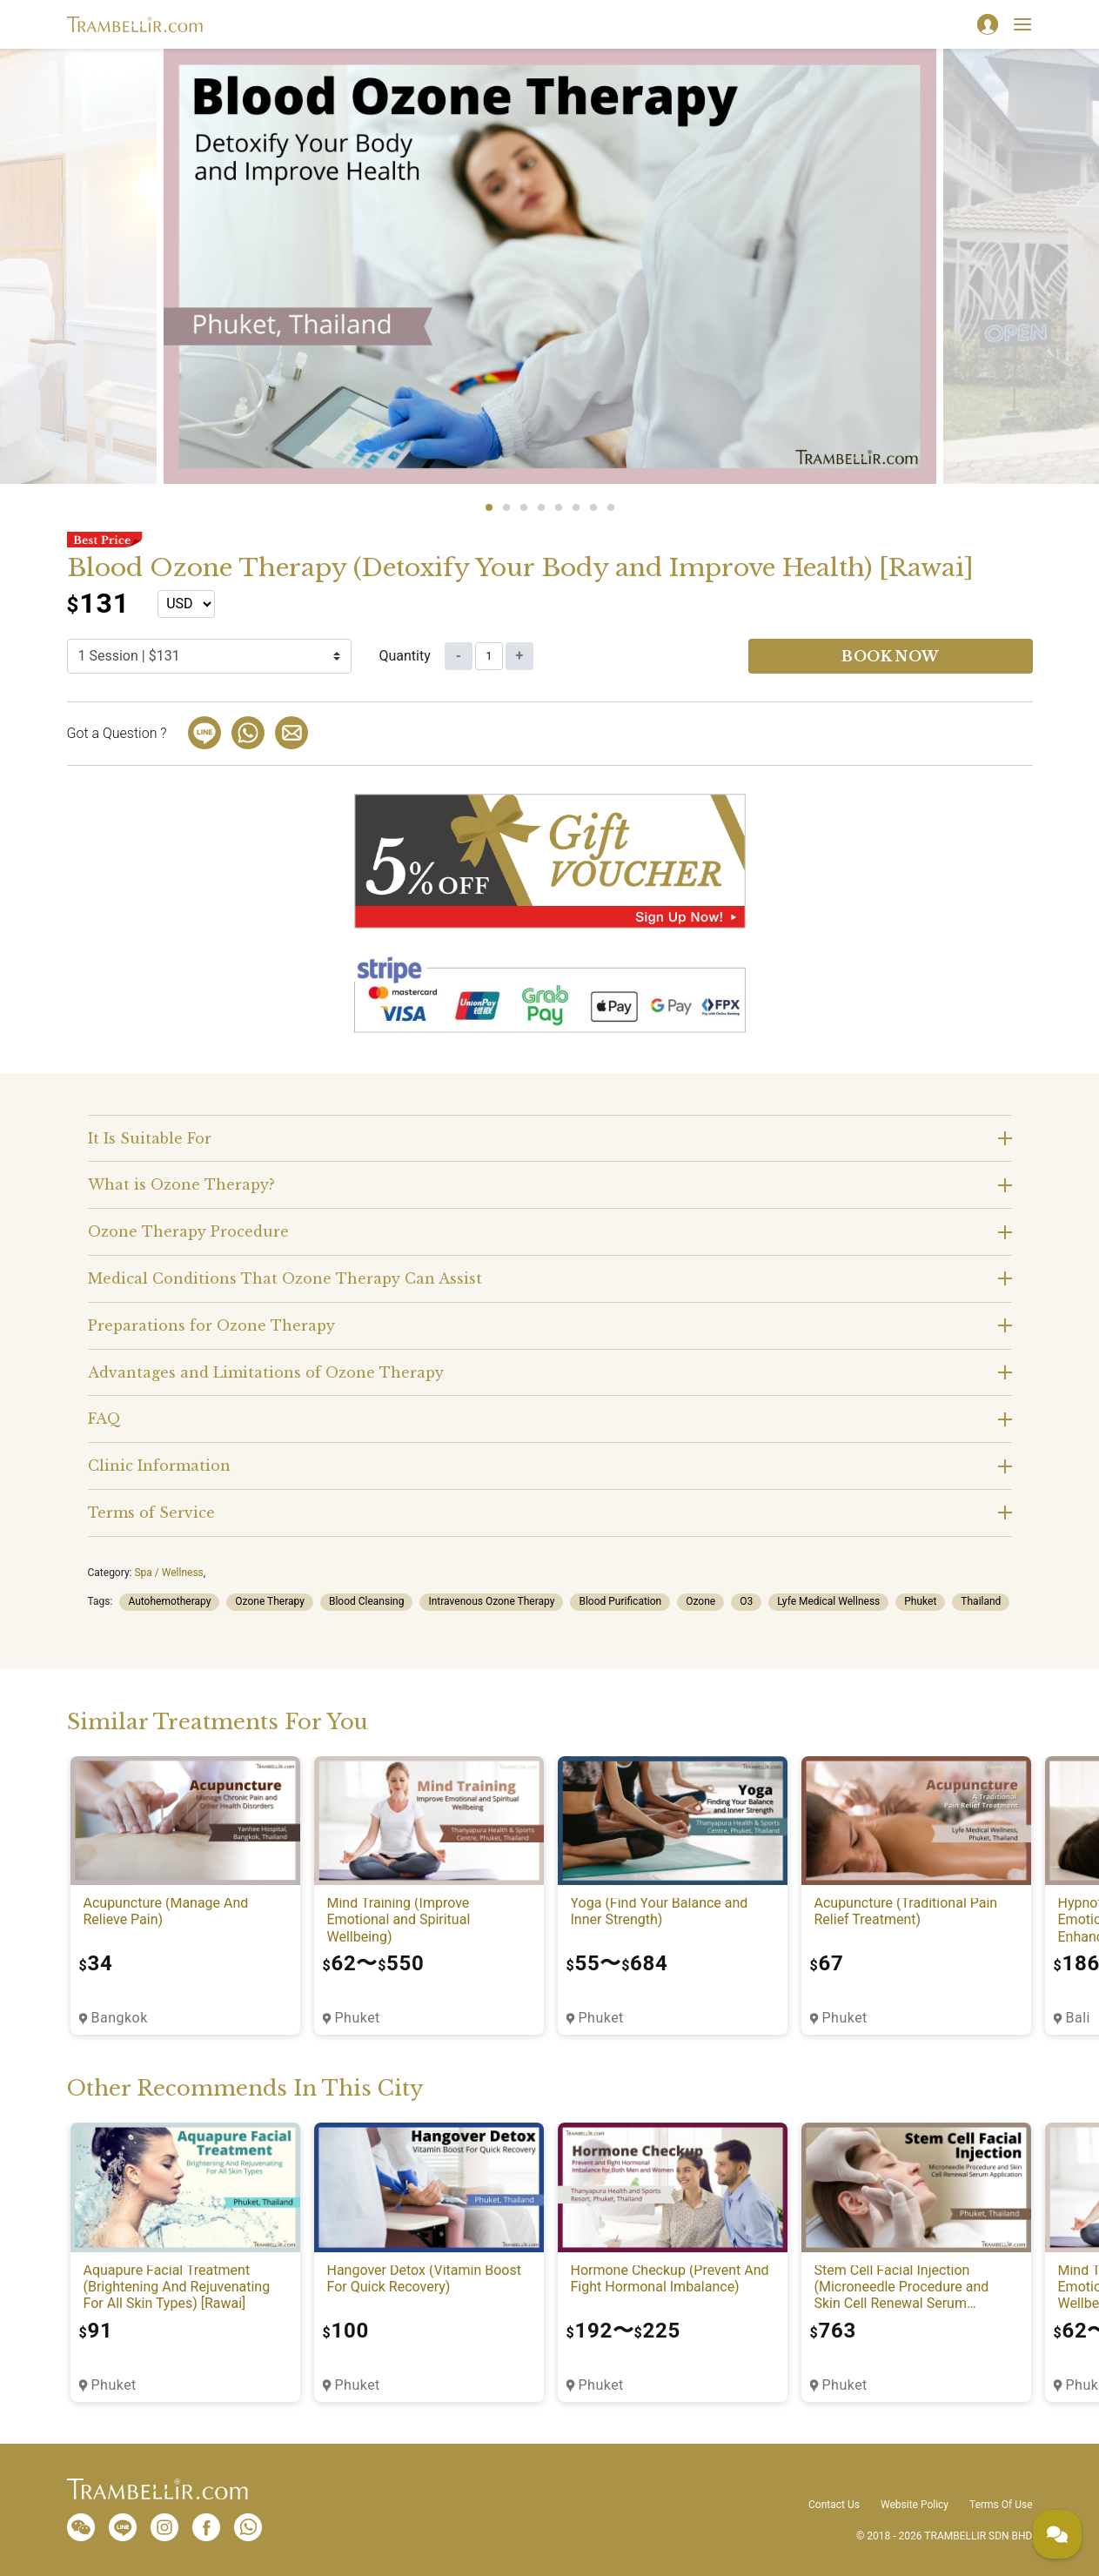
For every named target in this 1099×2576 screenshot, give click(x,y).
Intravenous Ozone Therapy (491, 1601)
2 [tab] (506, 507)
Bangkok (119, 2017)
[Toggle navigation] (1022, 24)
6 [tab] (576, 507)
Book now (890, 656)
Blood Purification (620, 1601)
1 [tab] (489, 507)
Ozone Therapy (270, 1601)
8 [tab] (610, 507)
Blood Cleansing (367, 1601)
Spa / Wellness (168, 1572)
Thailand (981, 1601)
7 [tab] (593, 507)
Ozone (700, 1601)
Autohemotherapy (169, 1601)
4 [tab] (541, 507)
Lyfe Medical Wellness (828, 1601)
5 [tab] (558, 507)
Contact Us (834, 2504)
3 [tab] (523, 507)
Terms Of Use (1000, 2504)
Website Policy (914, 2504)
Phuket (920, 1601)
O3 (746, 1601)
